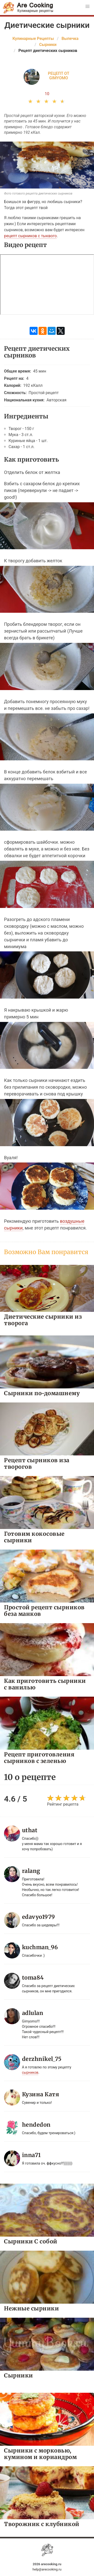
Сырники (18, 2375)
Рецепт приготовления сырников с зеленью (39, 1757)
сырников (30, 2072)
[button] (87, 6)
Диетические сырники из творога (43, 1319)
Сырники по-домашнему (42, 1393)
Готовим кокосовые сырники (34, 1537)
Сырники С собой (30, 2241)
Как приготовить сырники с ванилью (45, 1684)
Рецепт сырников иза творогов (36, 1463)
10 (47, 93)
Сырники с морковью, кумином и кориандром (40, 2453)
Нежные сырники (31, 2308)
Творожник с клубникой (41, 2524)
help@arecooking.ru (47, 2569)
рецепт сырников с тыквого (30, 235)
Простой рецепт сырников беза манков (44, 1610)
